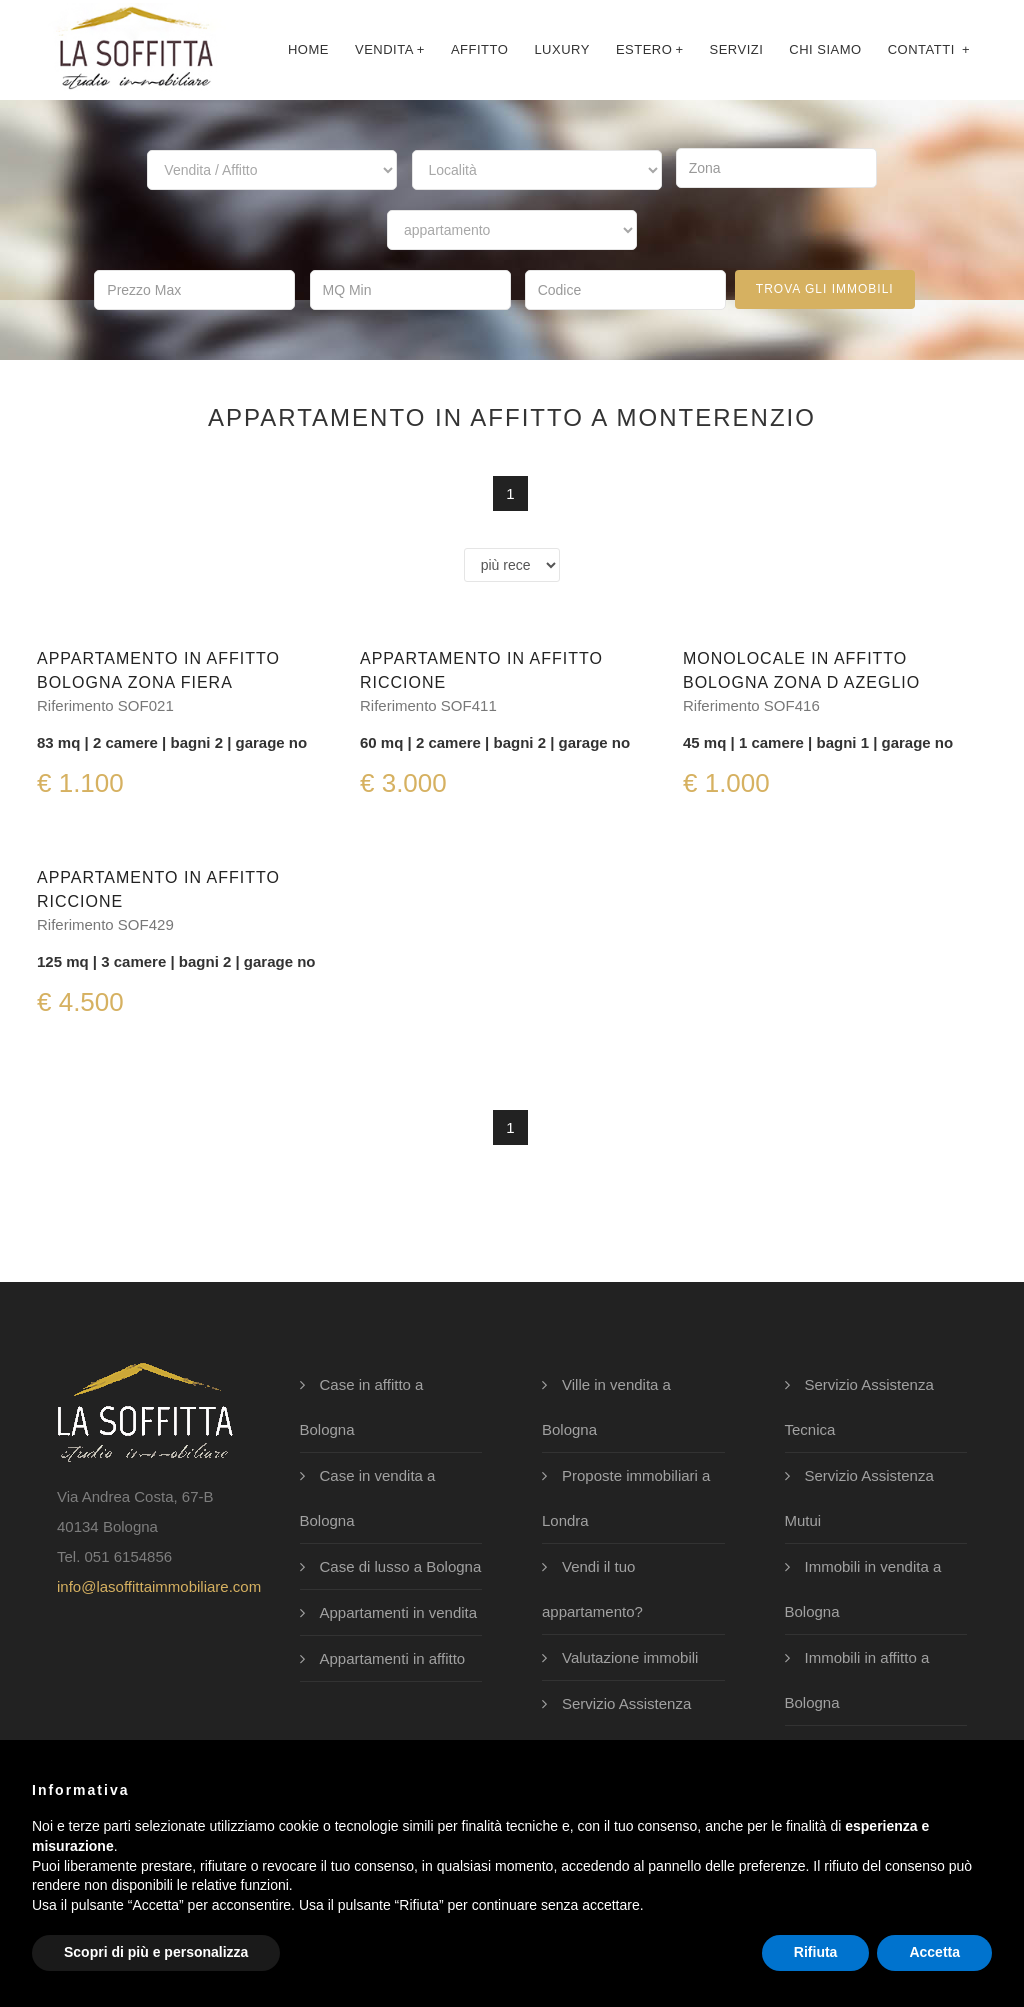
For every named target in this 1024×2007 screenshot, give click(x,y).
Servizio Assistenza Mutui (859, 1498)
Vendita (390, 49)
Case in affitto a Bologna (362, 1407)
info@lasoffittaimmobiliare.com (159, 1586)
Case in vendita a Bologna (368, 1498)
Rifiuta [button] (816, 1952)
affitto (479, 49)
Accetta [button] (934, 1952)
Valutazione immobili (630, 1657)
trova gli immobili (825, 289)
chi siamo (825, 49)
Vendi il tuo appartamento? (592, 1589)
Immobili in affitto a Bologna (857, 1680)
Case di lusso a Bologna (401, 1566)
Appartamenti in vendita (399, 1612)
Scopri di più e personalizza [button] (156, 1952)
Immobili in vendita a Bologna (863, 1589)
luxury (562, 49)
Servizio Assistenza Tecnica (859, 1407)
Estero (650, 49)
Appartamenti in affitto (393, 1658)
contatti (929, 49)
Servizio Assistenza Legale (616, 1726)
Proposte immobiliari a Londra (626, 1498)
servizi (736, 49)
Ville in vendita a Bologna (606, 1407)
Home (308, 49)
